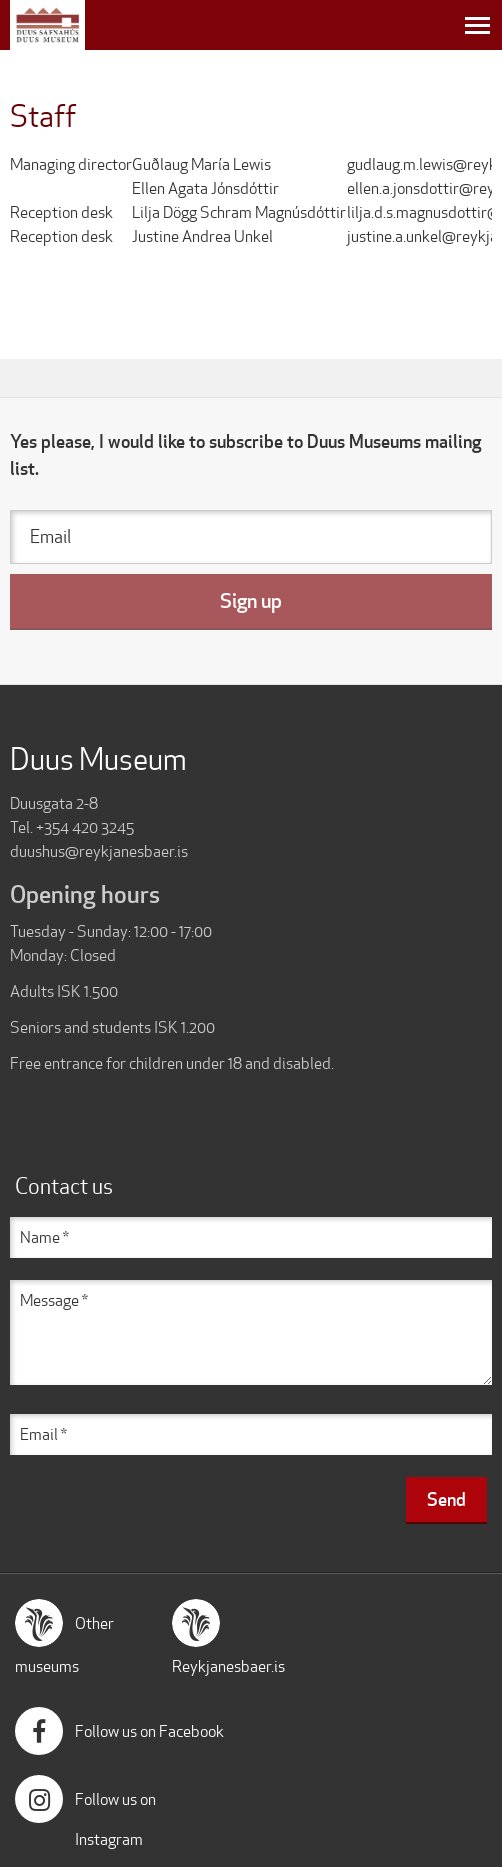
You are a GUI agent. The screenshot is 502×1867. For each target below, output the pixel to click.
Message (49, 1300)
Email (50, 536)
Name (40, 1237)
